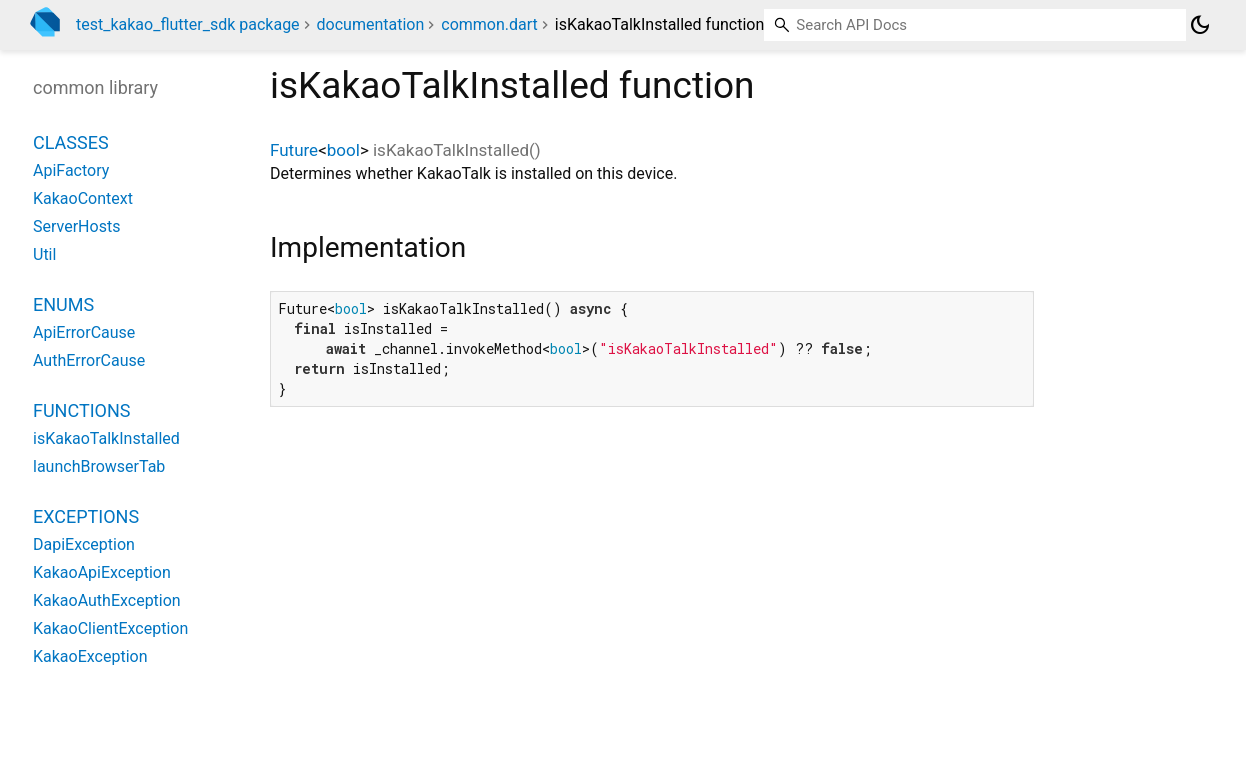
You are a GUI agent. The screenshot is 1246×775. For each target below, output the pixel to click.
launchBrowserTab (99, 466)
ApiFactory (71, 170)
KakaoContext (83, 198)
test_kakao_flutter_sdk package (188, 24)
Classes (71, 142)
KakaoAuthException (107, 600)
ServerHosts (76, 226)
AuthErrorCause (89, 360)
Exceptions (86, 516)
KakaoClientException (110, 628)
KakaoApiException (102, 572)
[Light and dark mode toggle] (1200, 25)
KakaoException (90, 656)
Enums (63, 304)
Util (44, 254)
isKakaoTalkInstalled (106, 438)
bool (343, 150)
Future (294, 150)
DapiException (84, 544)
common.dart (489, 24)
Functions (81, 410)
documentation (371, 24)
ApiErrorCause (84, 332)
